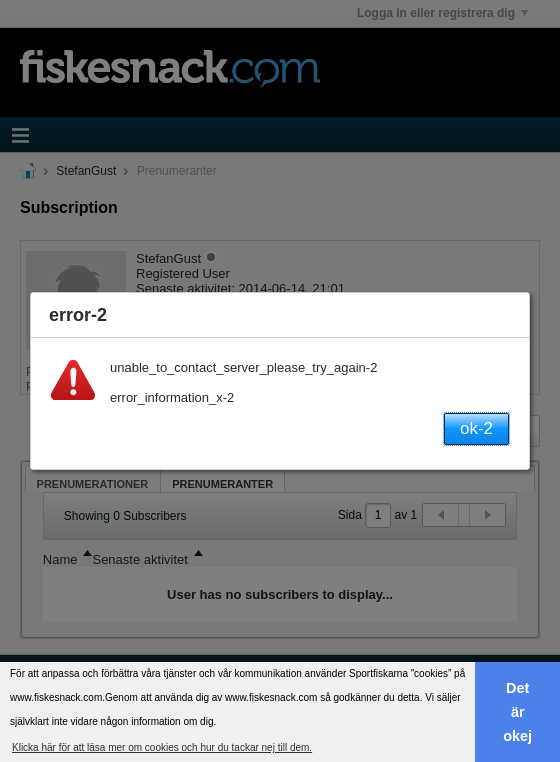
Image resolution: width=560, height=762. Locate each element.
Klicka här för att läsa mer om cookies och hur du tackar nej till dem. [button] (162, 747)
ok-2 (476, 428)
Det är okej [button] (517, 712)
